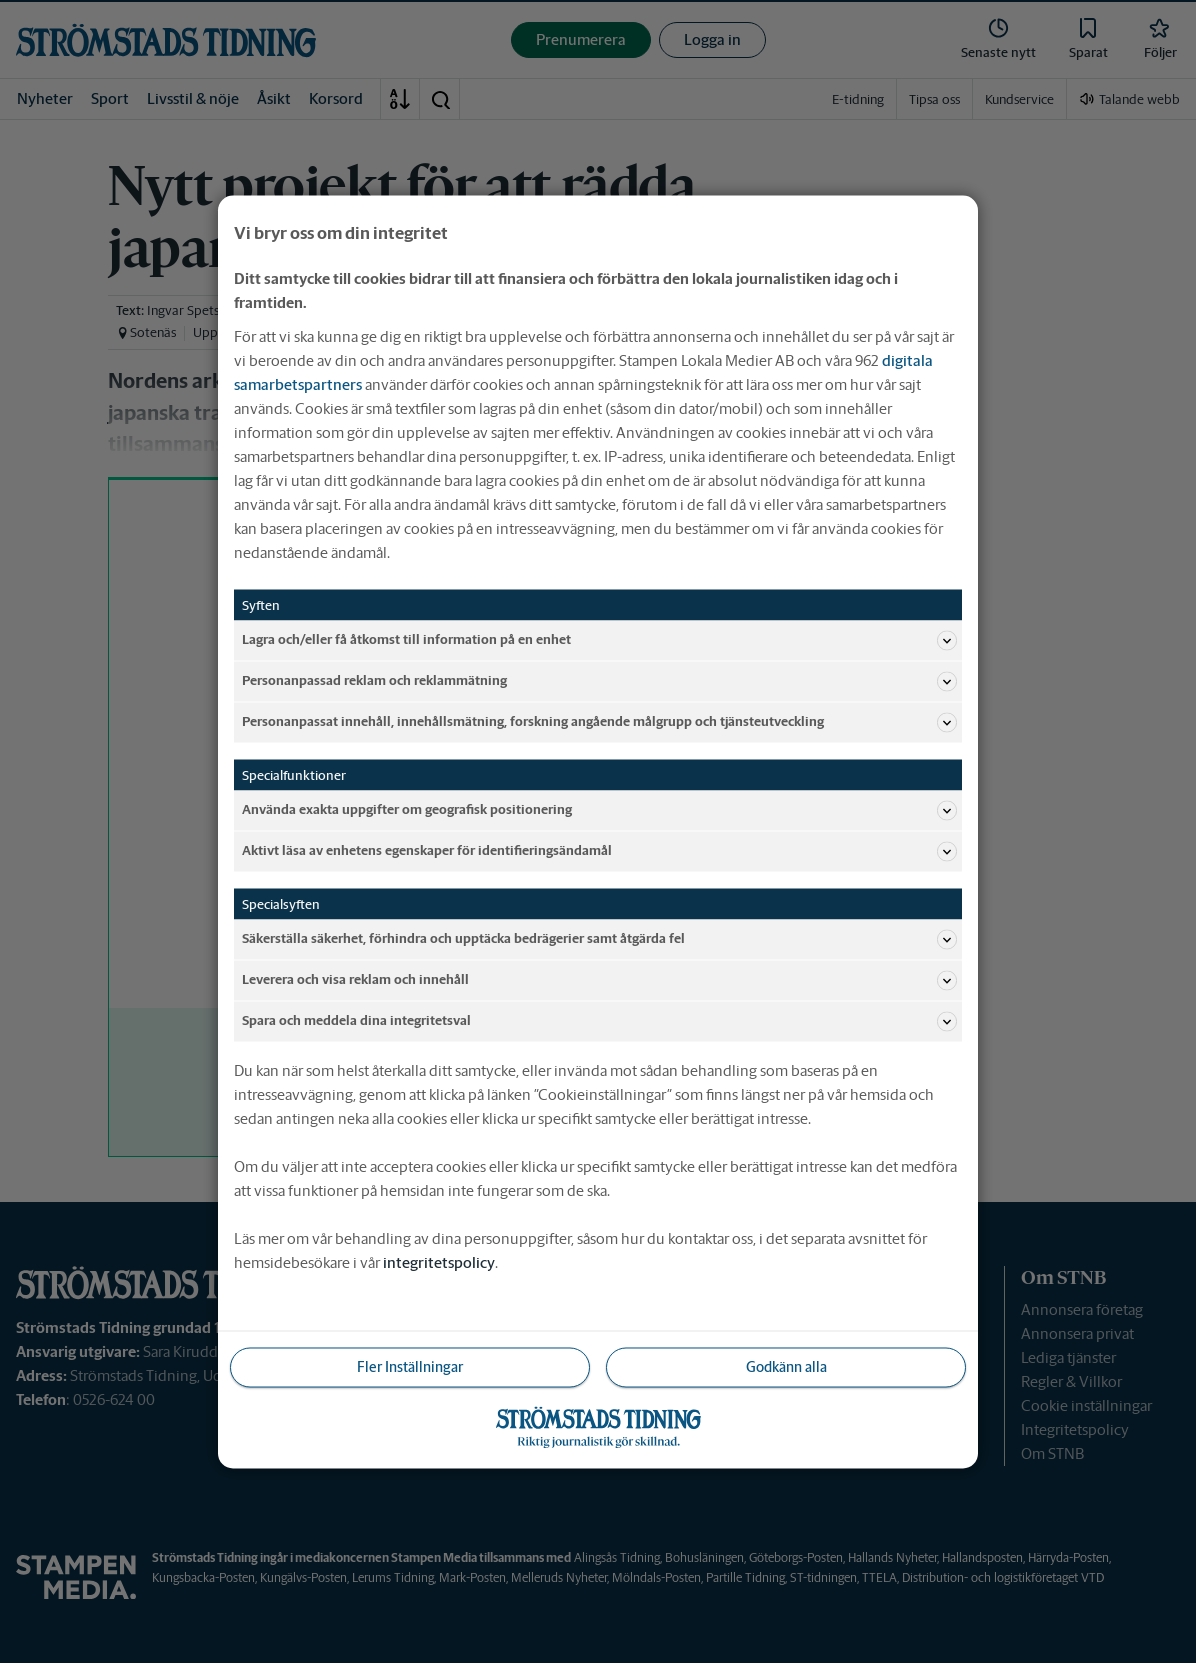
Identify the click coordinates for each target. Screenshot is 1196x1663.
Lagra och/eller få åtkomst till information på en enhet (599, 640)
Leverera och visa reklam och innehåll (599, 980)
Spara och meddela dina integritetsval (599, 1021)
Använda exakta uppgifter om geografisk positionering (599, 810)
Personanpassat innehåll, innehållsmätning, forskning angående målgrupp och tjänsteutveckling (599, 722)
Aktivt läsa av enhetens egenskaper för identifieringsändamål (599, 851)
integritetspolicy (439, 1261)
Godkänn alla (786, 1366)
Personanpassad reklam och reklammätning (599, 681)
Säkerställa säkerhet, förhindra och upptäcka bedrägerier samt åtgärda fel (599, 939)
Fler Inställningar (410, 1366)
